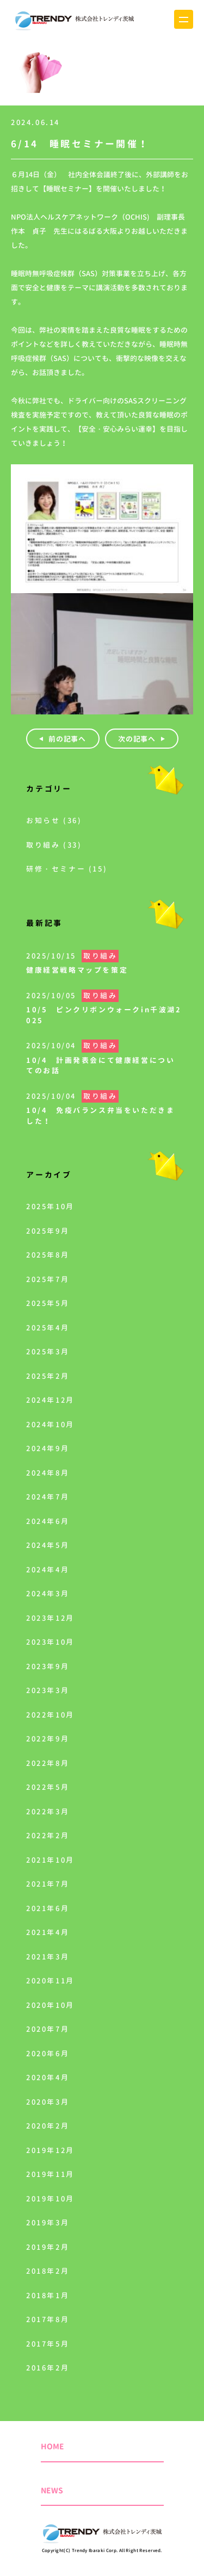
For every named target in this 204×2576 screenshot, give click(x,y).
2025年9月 (47, 1231)
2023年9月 (47, 1666)
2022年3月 (47, 1811)
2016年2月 (47, 2368)
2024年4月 (47, 1570)
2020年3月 (47, 2102)
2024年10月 (50, 1424)
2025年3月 (47, 1352)
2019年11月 (50, 2174)
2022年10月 (50, 1715)
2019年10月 (50, 2199)
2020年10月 (50, 2005)
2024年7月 (47, 1497)
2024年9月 (47, 1448)
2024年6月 (47, 1521)
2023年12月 (50, 1618)
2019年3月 (47, 2222)
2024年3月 (47, 1593)
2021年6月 (47, 1908)
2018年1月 (47, 2295)
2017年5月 (47, 2344)
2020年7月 (47, 2029)
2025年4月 (47, 1328)
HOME (52, 2446)
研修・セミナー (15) (66, 869)
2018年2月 (47, 2271)
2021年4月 (47, 1932)
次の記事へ (136, 739)
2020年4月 (47, 2077)
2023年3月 (47, 1690)
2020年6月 (47, 2053)
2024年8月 (47, 1473)
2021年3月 (47, 1957)
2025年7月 (47, 1279)
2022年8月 (47, 1763)
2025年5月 (47, 1303)
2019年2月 (47, 2247)
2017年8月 (47, 2319)
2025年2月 (47, 1376)
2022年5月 (47, 1787)
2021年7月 (47, 1884)
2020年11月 (50, 1981)
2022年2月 (47, 1835)
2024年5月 (47, 1545)
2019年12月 (50, 2150)
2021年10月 (50, 1860)
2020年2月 (47, 2126)
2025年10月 (50, 1206)
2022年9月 (47, 1739)
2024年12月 (50, 1400)
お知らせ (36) (54, 820)
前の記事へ (66, 739)
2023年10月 (50, 1642)
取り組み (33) (54, 845)
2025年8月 (47, 1255)
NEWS (52, 2490)
